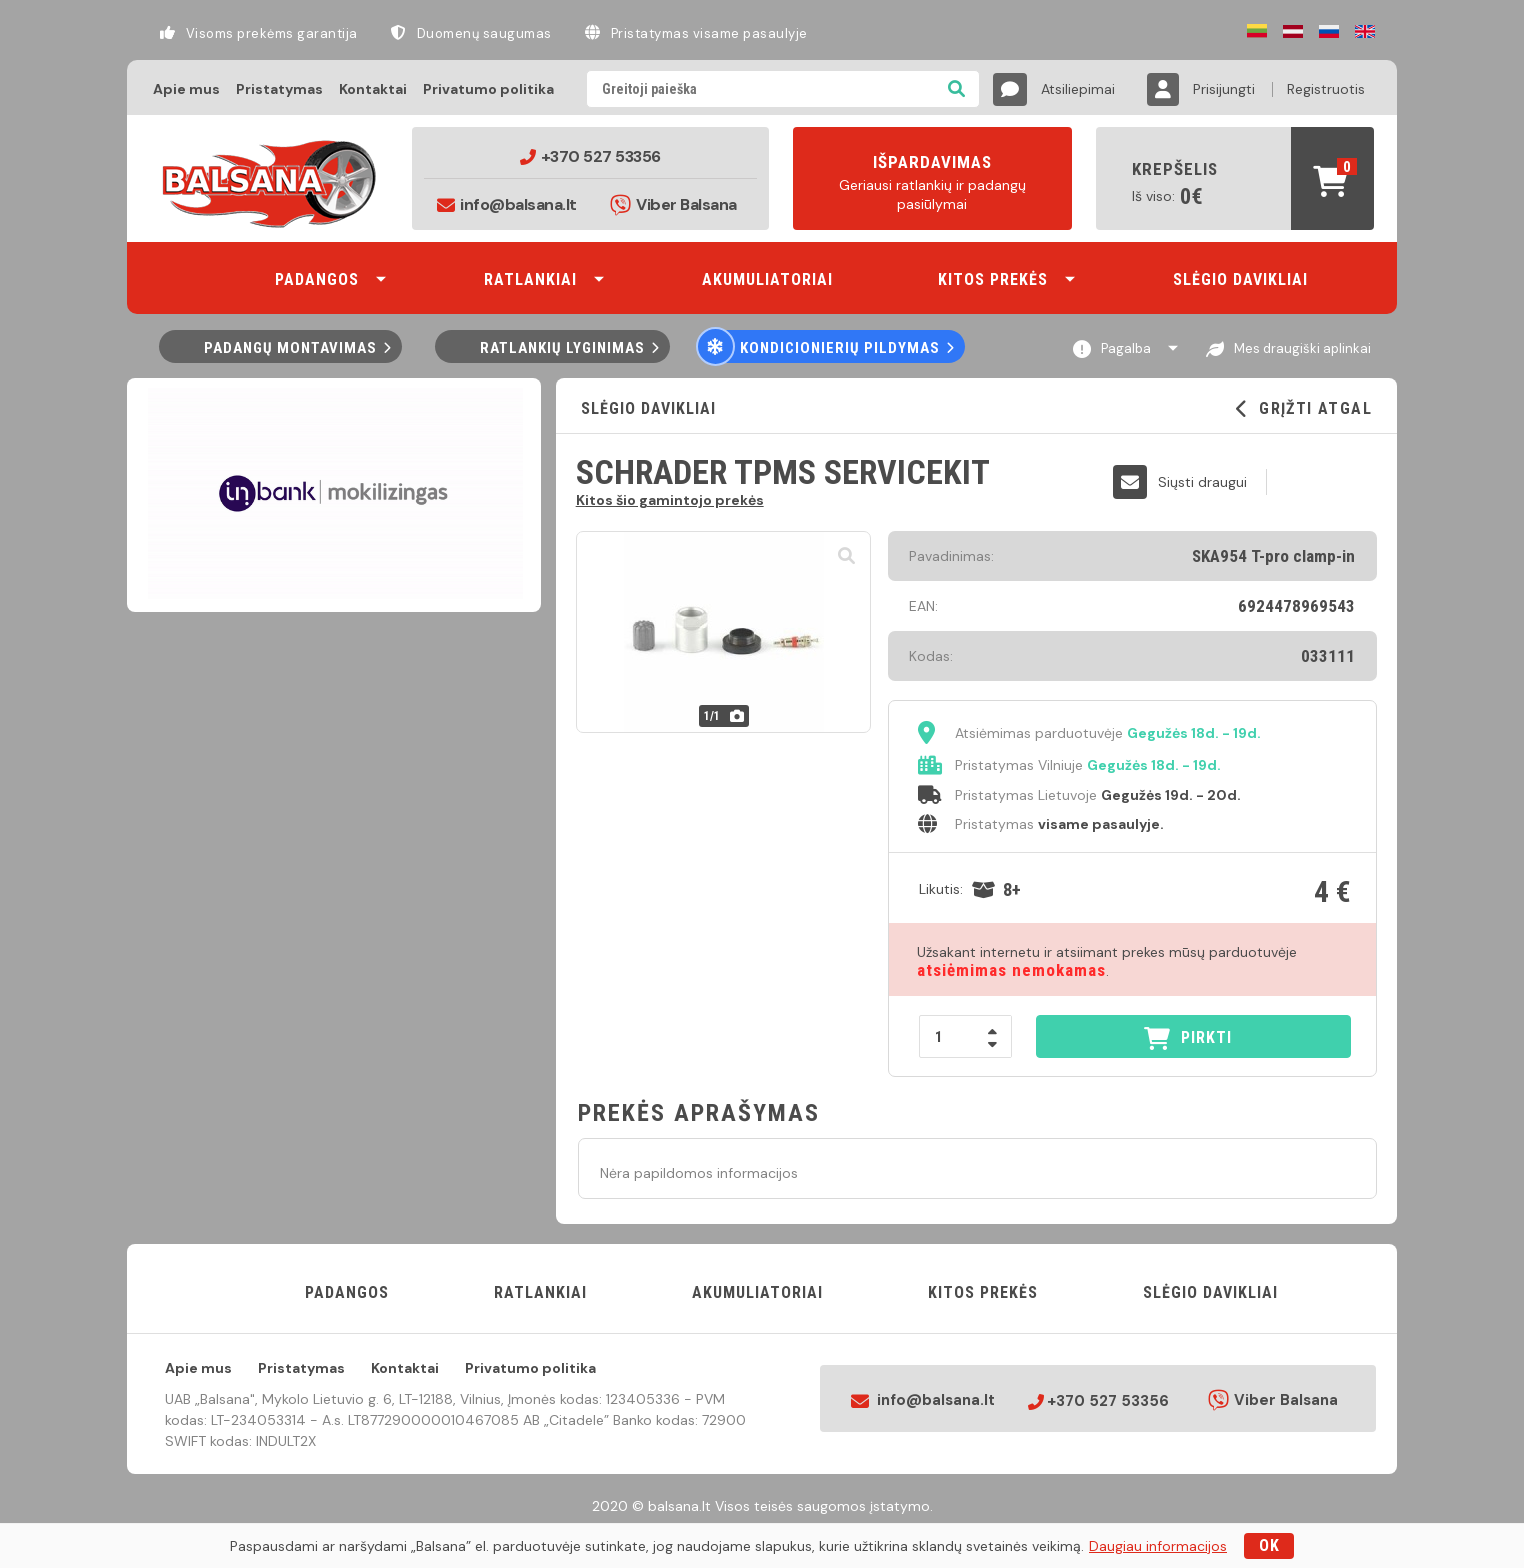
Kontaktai (373, 89)
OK (1269, 1545)
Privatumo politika (488, 89)
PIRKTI (1188, 1038)
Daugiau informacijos (1158, 1546)
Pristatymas (279, 89)
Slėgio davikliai (646, 408)
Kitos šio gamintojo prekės (670, 499)
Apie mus (186, 89)
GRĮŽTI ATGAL (1304, 409)
